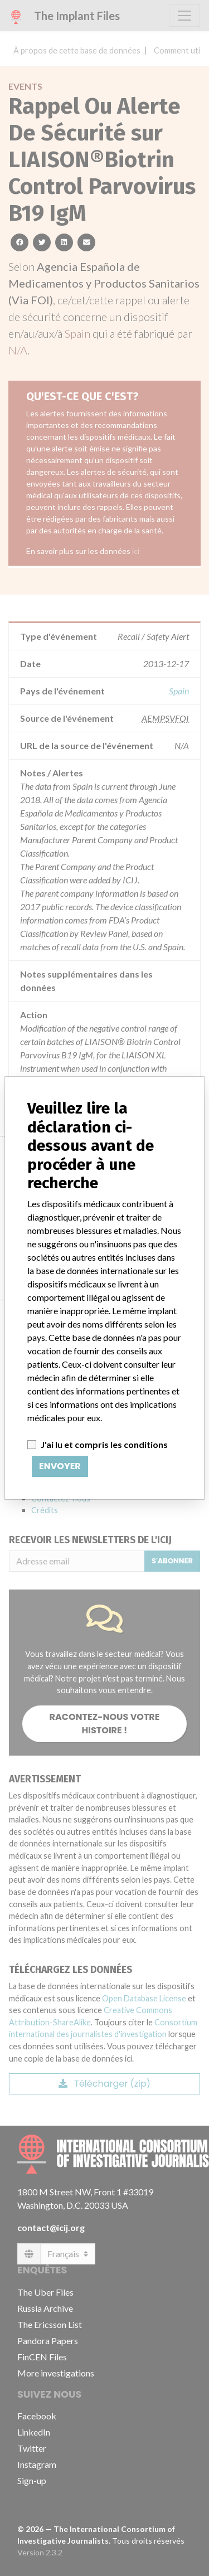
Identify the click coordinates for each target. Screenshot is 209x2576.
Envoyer (60, 1466)
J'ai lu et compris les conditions (104, 1444)
